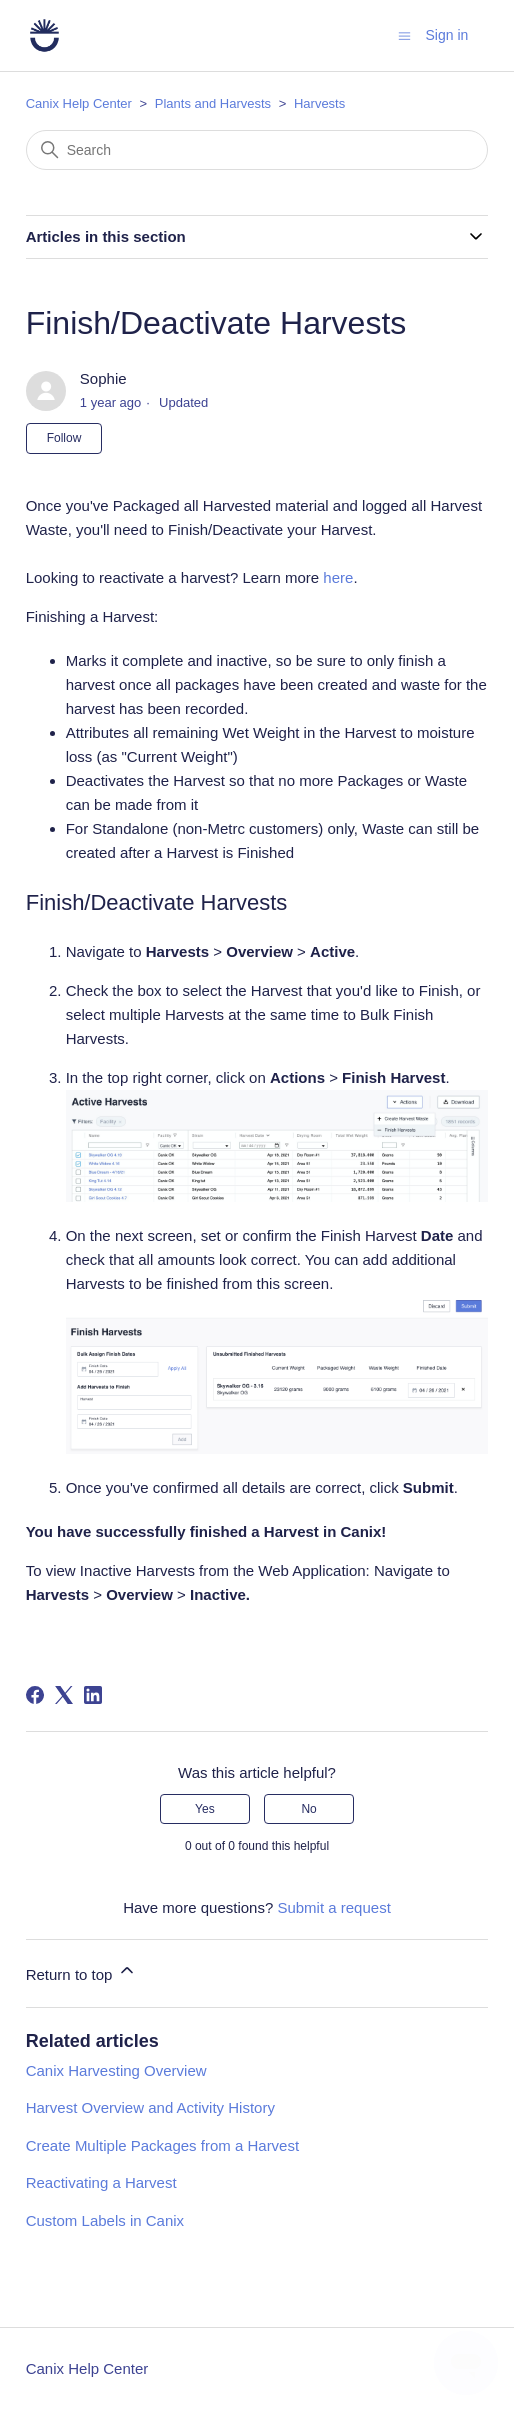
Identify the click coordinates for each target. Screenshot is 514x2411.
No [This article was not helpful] (308, 1809)
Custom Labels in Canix (105, 2220)
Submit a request (333, 1907)
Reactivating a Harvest (101, 2182)
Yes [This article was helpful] (205, 1809)
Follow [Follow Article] (64, 438)
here (338, 577)
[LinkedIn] (93, 1695)
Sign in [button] (447, 35)
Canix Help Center (79, 103)
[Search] (257, 150)
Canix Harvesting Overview (116, 2070)
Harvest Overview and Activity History (150, 2107)
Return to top (81, 1971)
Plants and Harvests (213, 103)
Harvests (319, 103)
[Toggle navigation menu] (404, 34)
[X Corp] (64, 1695)
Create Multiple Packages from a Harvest (162, 2145)
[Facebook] (35, 1695)
